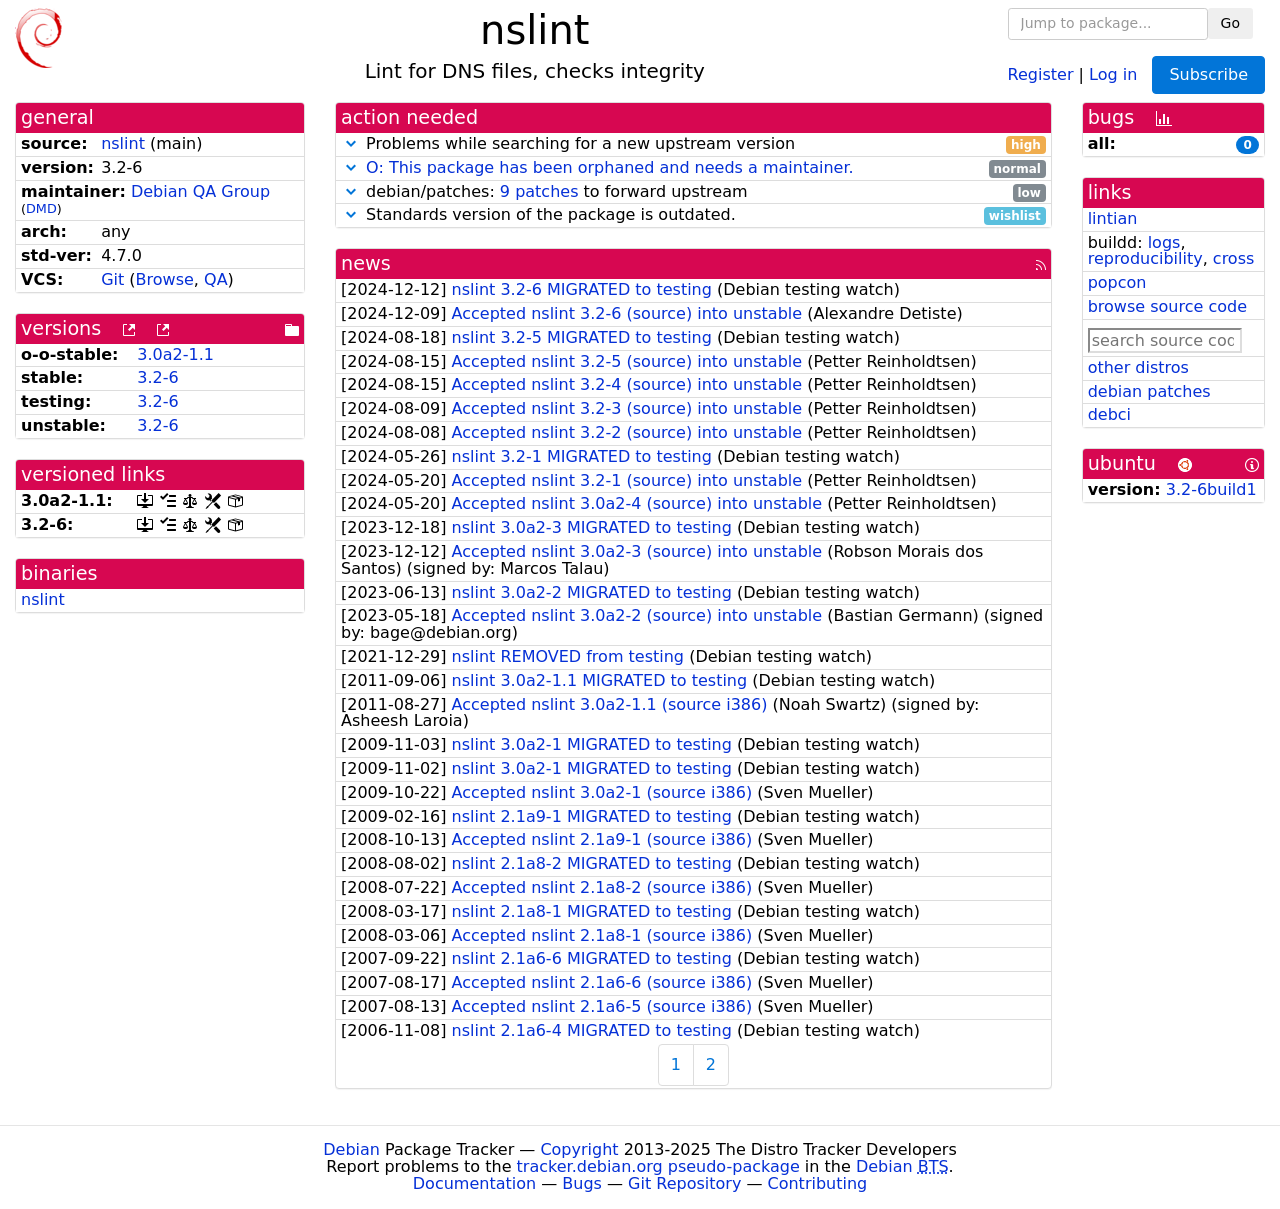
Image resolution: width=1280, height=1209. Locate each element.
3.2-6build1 (1211, 489)
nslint (123, 143)
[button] (351, 143)
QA (216, 279)
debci (1109, 414)
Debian (351, 1149)
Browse (165, 279)
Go (1230, 23)
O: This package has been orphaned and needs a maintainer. (610, 167)
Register (1041, 73)
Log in (1113, 73)
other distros (1138, 367)
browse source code (1167, 306)
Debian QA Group (200, 191)
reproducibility (1145, 258)
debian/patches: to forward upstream (693, 192)
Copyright (579, 1149)
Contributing (818, 1183)
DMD (41, 208)
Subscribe (1208, 74)
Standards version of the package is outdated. (693, 215)
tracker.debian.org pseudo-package (658, 1166)
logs (1164, 242)
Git (112, 279)
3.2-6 (157, 377)
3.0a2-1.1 (175, 354)
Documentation (474, 1183)
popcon (1117, 282)
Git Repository (684, 1183)
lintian (1113, 218)
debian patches (1149, 391)
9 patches (539, 191)
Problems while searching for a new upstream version (693, 144)
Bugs (582, 1183)
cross (1233, 258)
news (366, 263)
